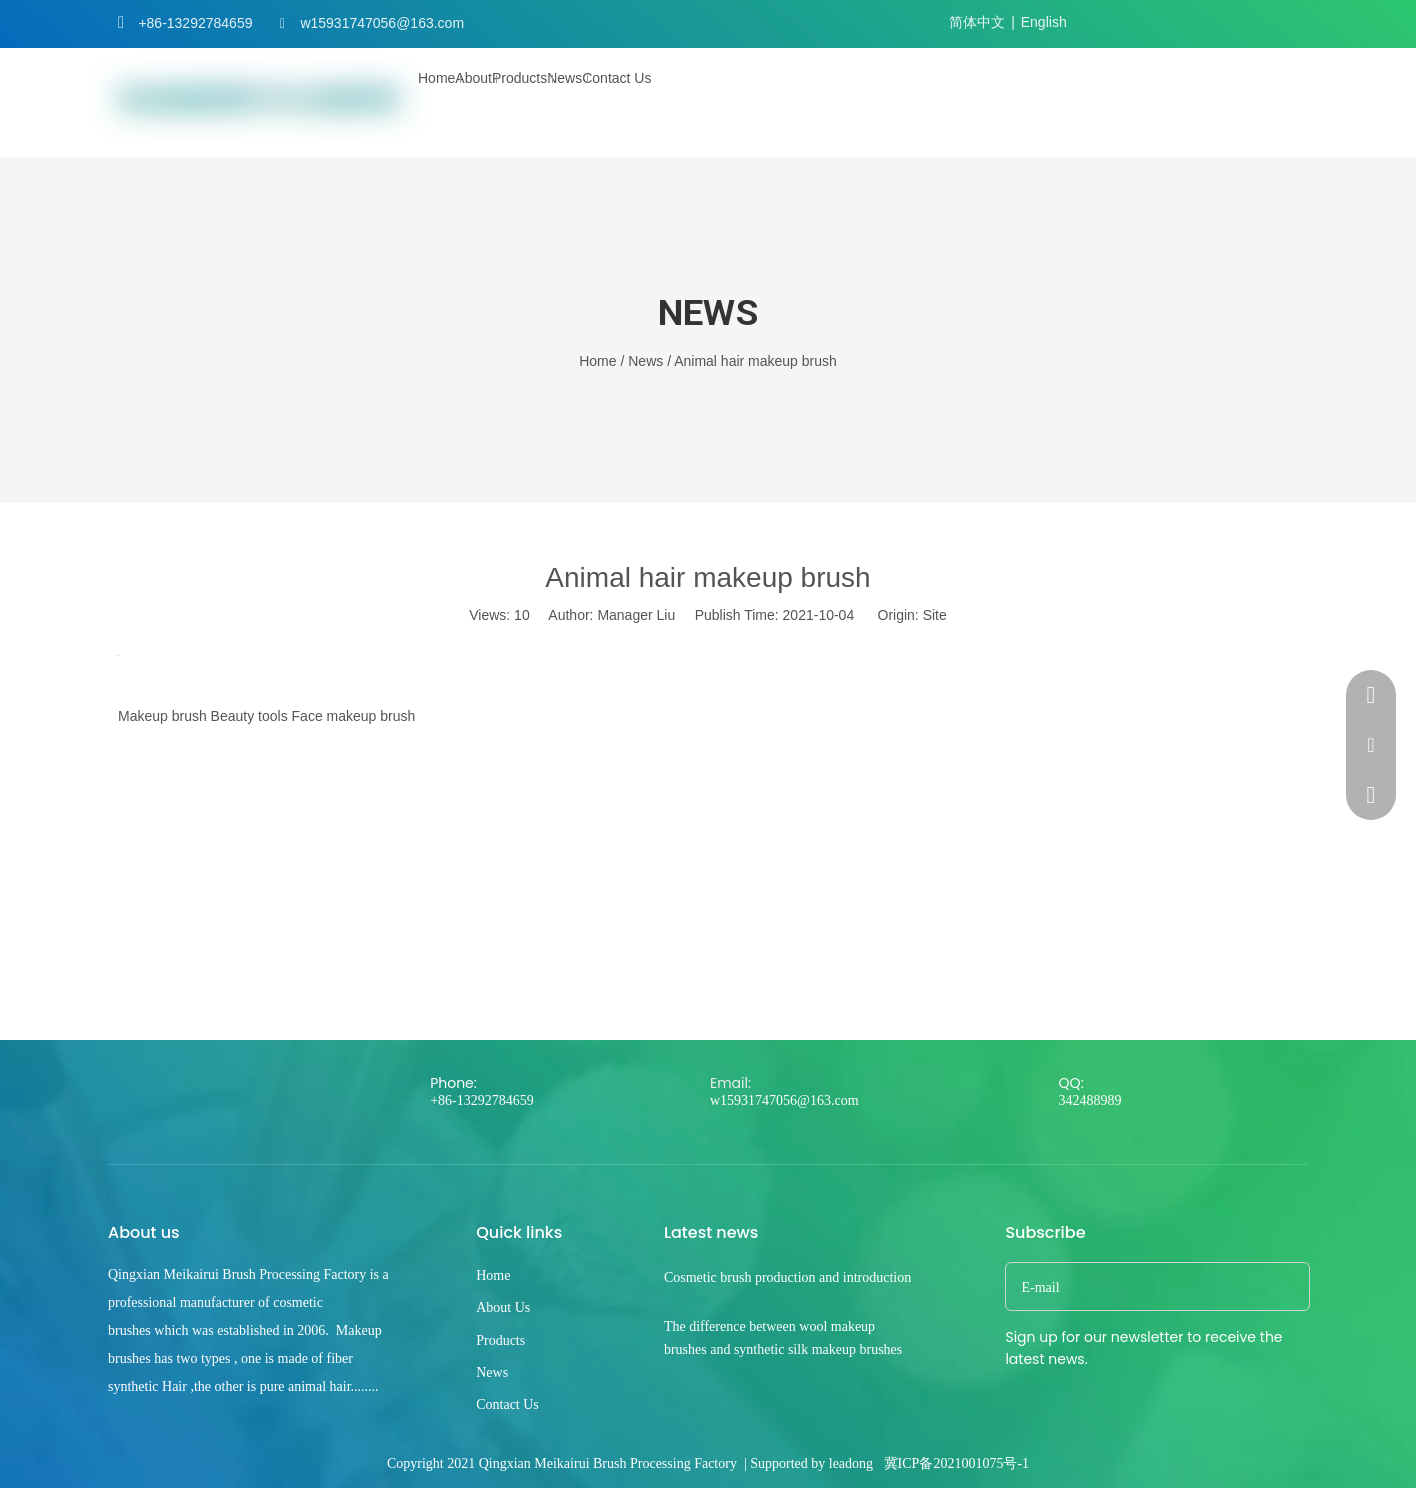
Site (935, 615)
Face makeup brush (354, 716)
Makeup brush (162, 716)
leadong (851, 1463)
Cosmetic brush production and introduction (787, 1277)
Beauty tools (249, 716)
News (492, 1372)
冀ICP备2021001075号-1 (956, 1463)
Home (493, 1275)
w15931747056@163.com (382, 23)
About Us (503, 1307)
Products (500, 1340)
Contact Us (507, 1404)
